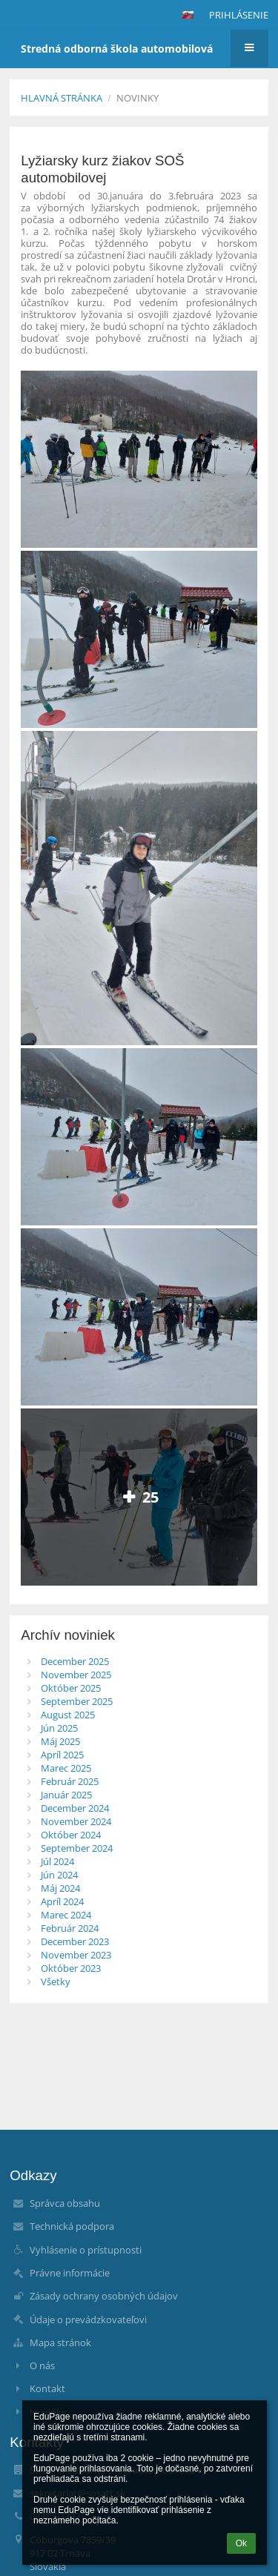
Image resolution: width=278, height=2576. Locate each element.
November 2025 (76, 1674)
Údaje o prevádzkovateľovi (88, 2319)
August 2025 (68, 1714)
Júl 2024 (57, 1861)
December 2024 (75, 1808)
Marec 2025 (66, 1768)
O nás (42, 2365)
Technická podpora (72, 2226)
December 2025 (75, 1661)
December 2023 (75, 1941)
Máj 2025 (60, 1741)
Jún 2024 (59, 1874)
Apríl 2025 (62, 1754)
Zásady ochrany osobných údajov (104, 2295)
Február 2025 (70, 1781)
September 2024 (77, 1848)
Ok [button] (241, 2543)
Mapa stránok (60, 2342)
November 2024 (76, 1821)
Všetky (55, 1981)
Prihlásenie (238, 14)
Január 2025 (66, 1794)
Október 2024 (71, 1834)
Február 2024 (70, 1928)
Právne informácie (70, 2272)
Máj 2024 (60, 1888)
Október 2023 (71, 1968)
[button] (187, 15)
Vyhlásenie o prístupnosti (86, 2250)
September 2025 (77, 1701)
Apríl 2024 (62, 1901)
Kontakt (47, 2388)
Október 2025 (71, 1688)
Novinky (137, 98)
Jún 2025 (59, 1728)
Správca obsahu (65, 2203)
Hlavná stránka (61, 98)
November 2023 (76, 1954)
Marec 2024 (66, 1914)
